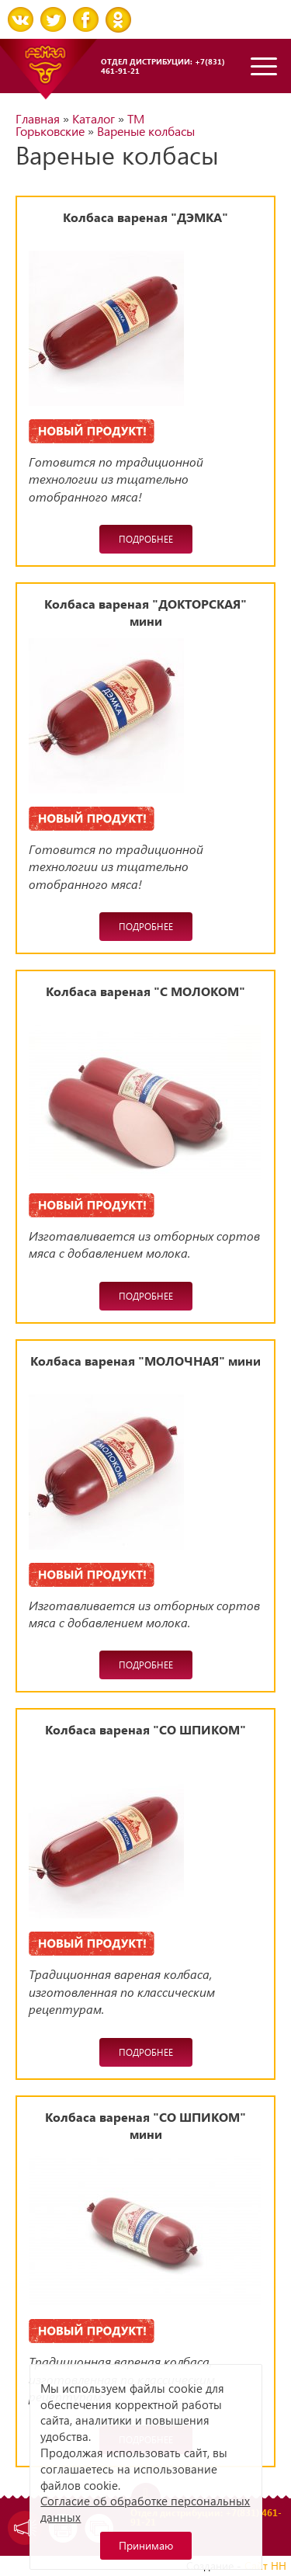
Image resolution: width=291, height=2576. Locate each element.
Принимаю (146, 2545)
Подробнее (146, 539)
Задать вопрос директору (21, 2528)
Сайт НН (265, 2565)
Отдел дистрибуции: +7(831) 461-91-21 (163, 66)
